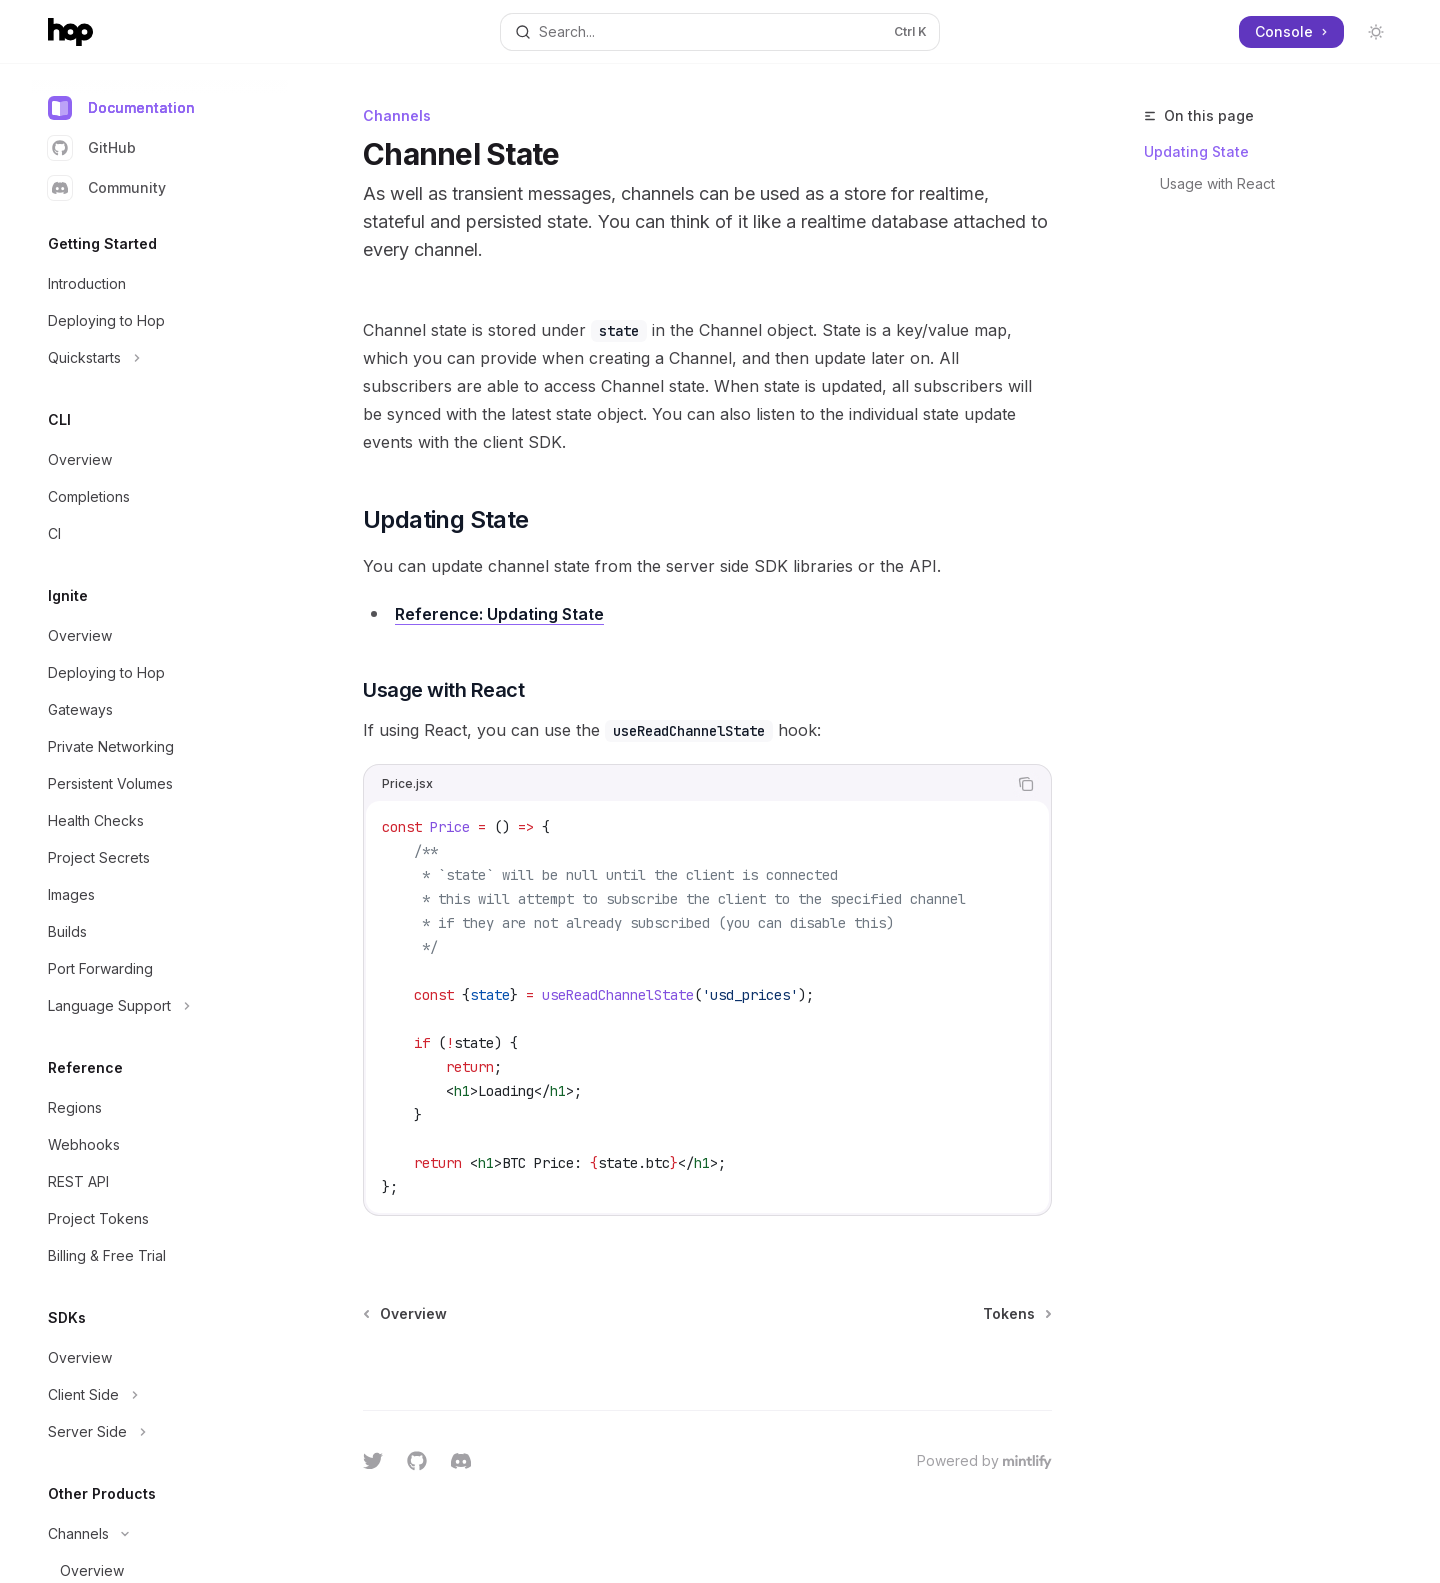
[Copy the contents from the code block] (1026, 784)
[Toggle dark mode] (1376, 32)
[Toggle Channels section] (160, 1534)
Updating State (1196, 151)
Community (107, 188)
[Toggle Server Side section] (160, 1432)
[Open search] (719, 32)
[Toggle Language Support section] (160, 1006)
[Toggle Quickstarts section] (160, 358)
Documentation (121, 108)
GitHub (92, 148)
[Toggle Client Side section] (160, 1395)
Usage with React (1217, 183)
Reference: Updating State (499, 614)
